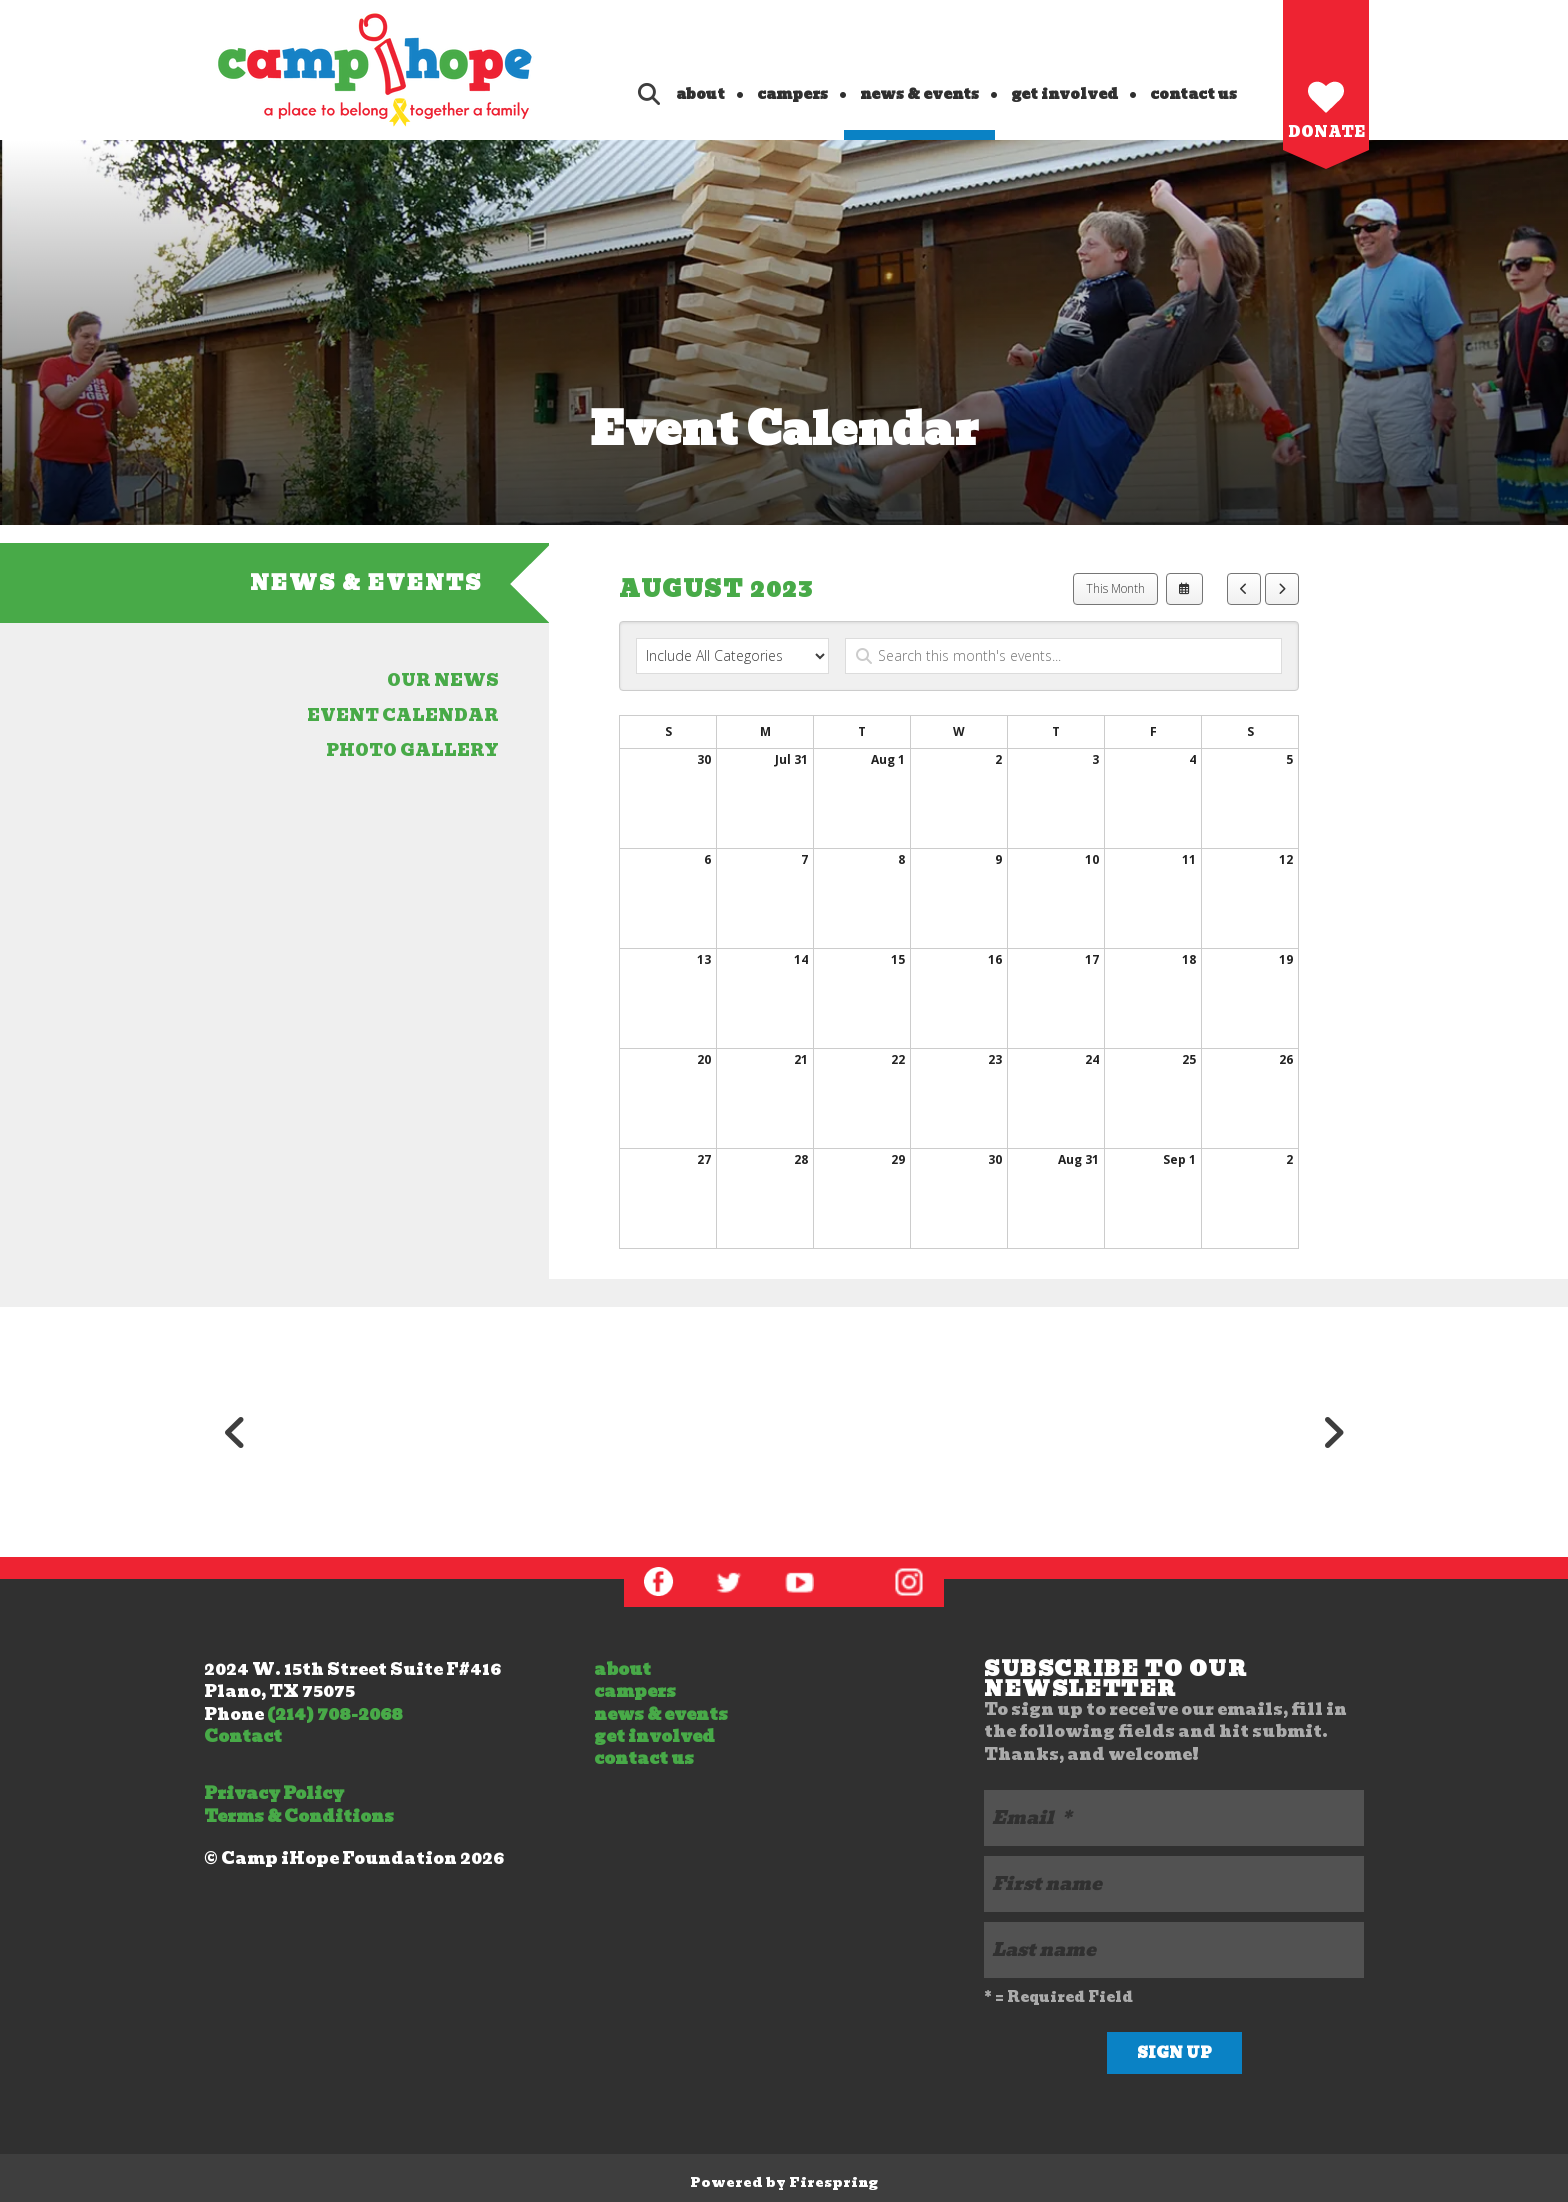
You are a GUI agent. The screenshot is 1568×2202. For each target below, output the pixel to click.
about (700, 94)
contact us (1193, 94)
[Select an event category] (732, 656)
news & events (919, 94)
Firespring (833, 2183)
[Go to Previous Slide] (235, 1432)
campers (792, 94)
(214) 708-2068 (335, 1714)
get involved (1064, 94)
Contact (243, 1736)
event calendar (403, 715)
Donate (1326, 132)
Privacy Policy (274, 1793)
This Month (1115, 588)
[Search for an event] (1063, 656)
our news (443, 680)
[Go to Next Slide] (1333, 1432)
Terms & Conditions (299, 1816)
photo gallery (412, 750)
